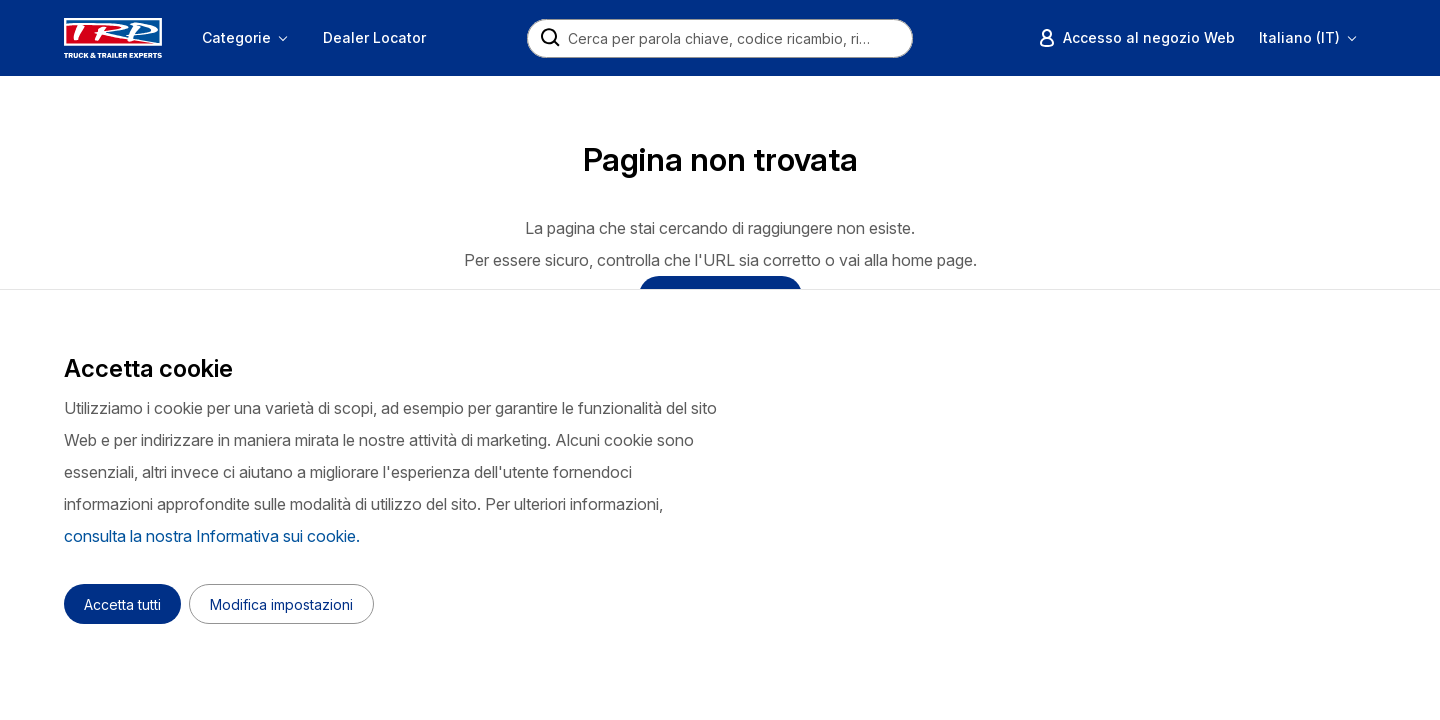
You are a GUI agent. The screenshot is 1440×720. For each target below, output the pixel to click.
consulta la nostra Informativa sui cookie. (212, 536)
